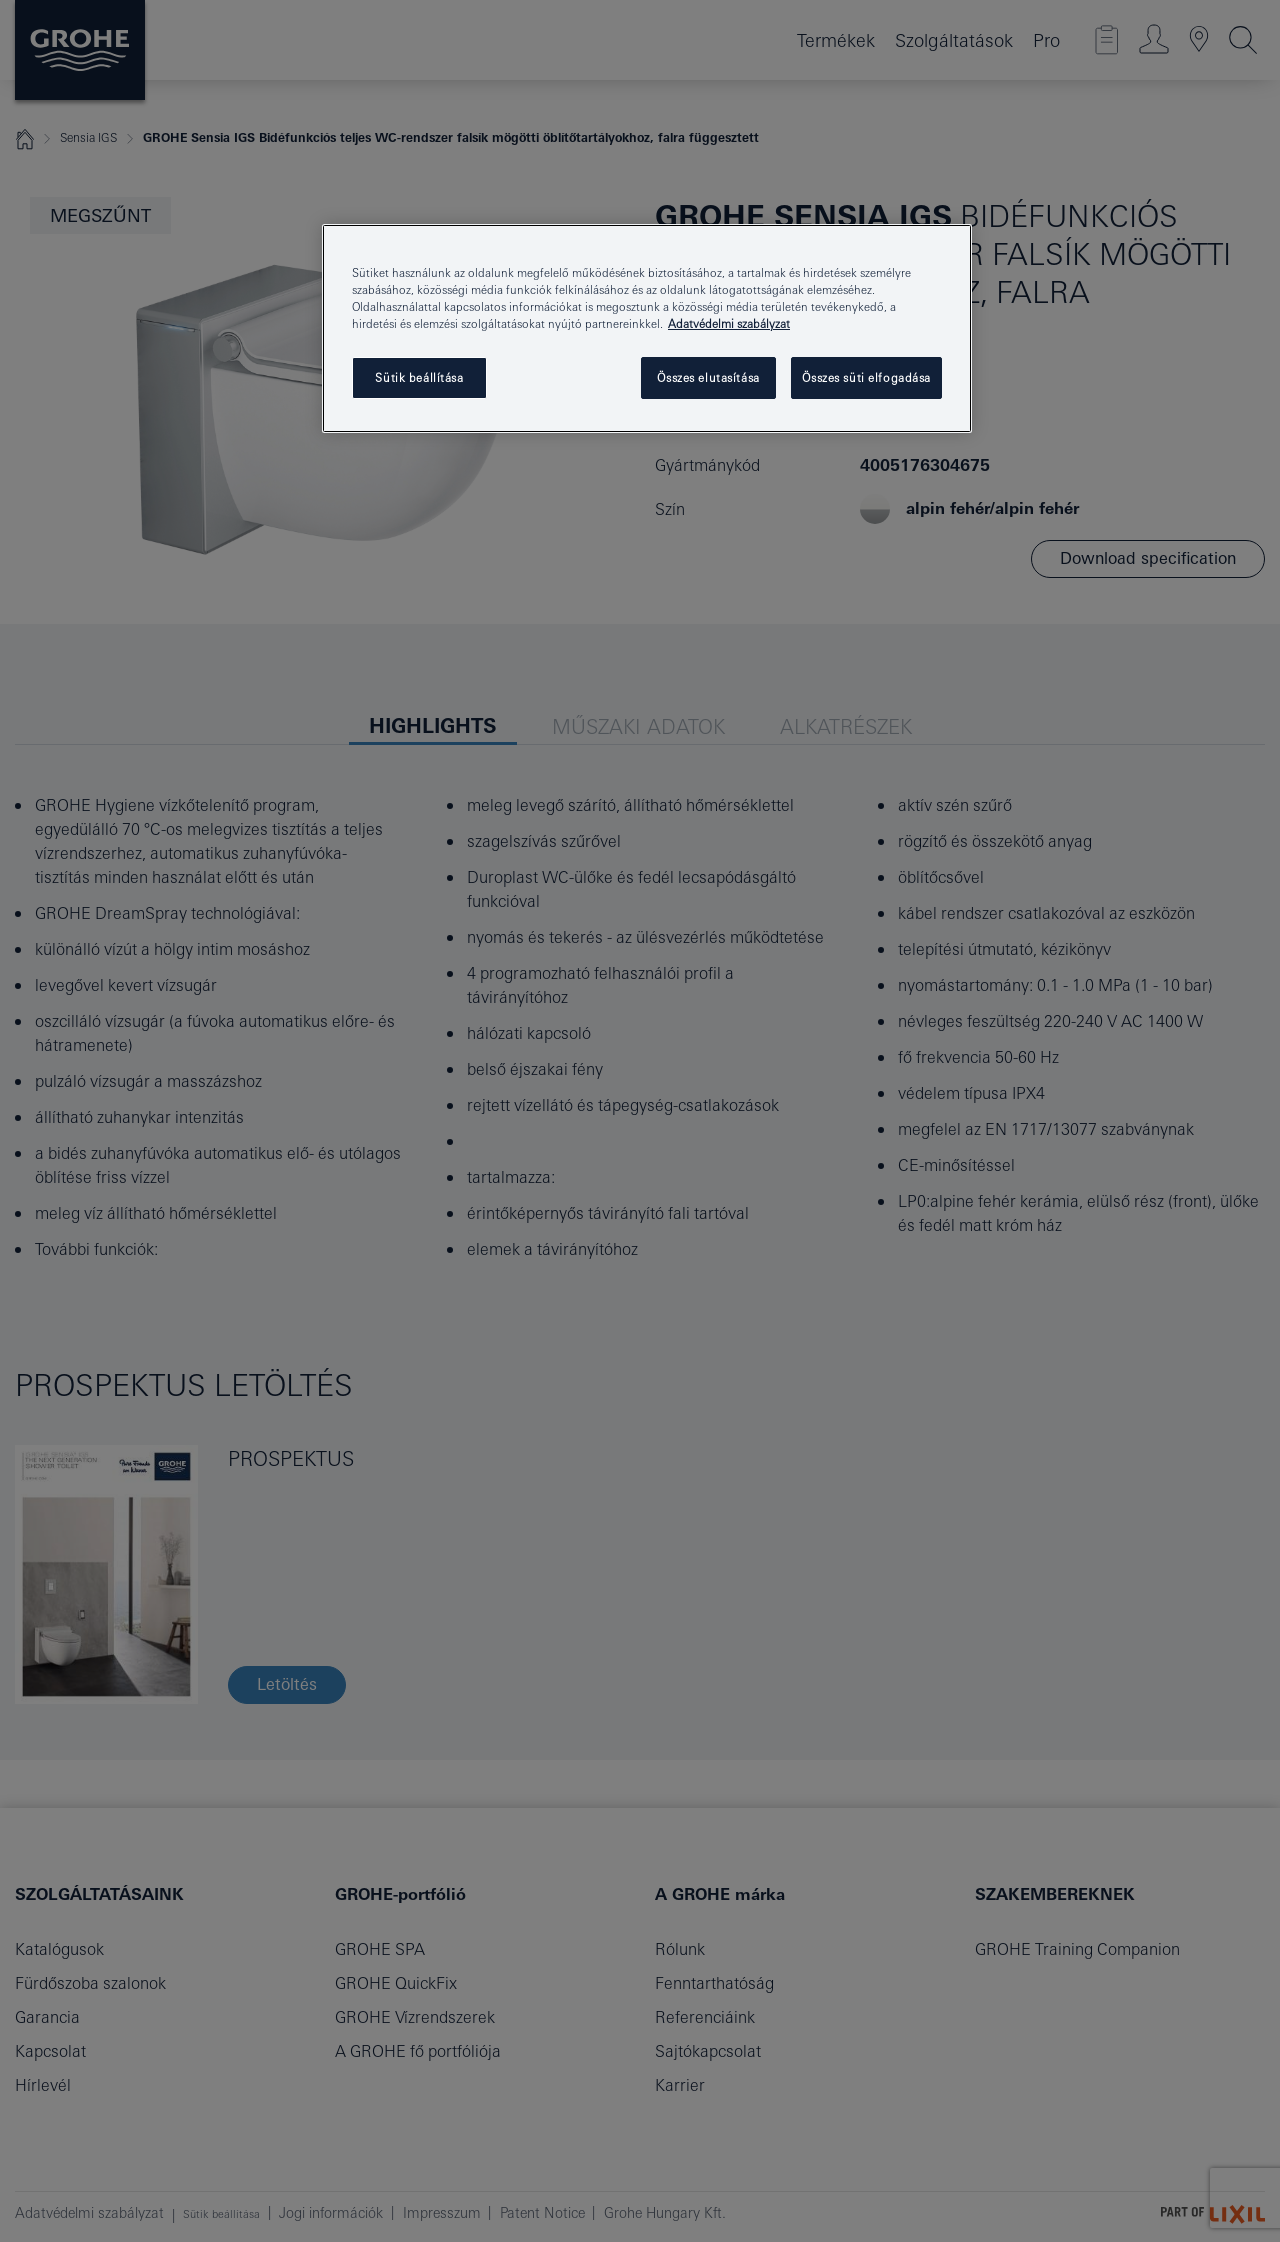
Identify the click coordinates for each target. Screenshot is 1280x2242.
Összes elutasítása (708, 377)
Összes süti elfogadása (866, 377)
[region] (647, 328)
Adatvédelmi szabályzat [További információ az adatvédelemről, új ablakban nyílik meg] (729, 323)
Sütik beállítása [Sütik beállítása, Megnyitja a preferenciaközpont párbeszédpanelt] (419, 377)
